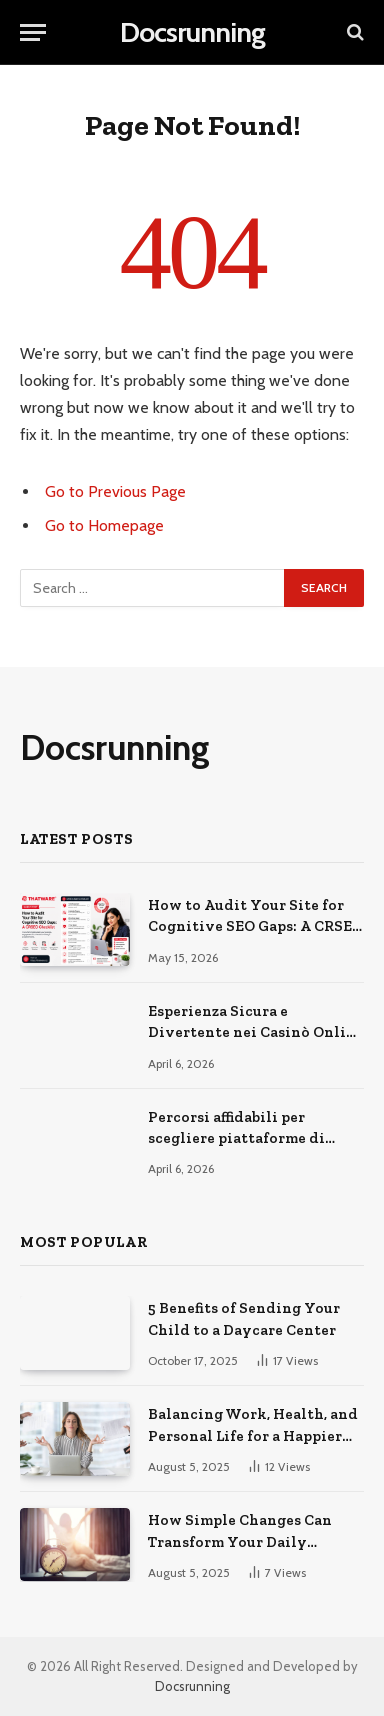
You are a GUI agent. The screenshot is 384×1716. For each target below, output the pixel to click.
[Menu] (33, 32)
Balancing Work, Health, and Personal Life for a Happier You (253, 1435)
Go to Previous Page (115, 491)
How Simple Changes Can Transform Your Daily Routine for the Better (240, 1541)
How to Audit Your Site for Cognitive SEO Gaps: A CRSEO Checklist (255, 926)
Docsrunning (192, 1686)
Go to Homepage (104, 525)
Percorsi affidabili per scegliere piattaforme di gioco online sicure (236, 1138)
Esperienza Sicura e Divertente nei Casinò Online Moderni (256, 1032)
